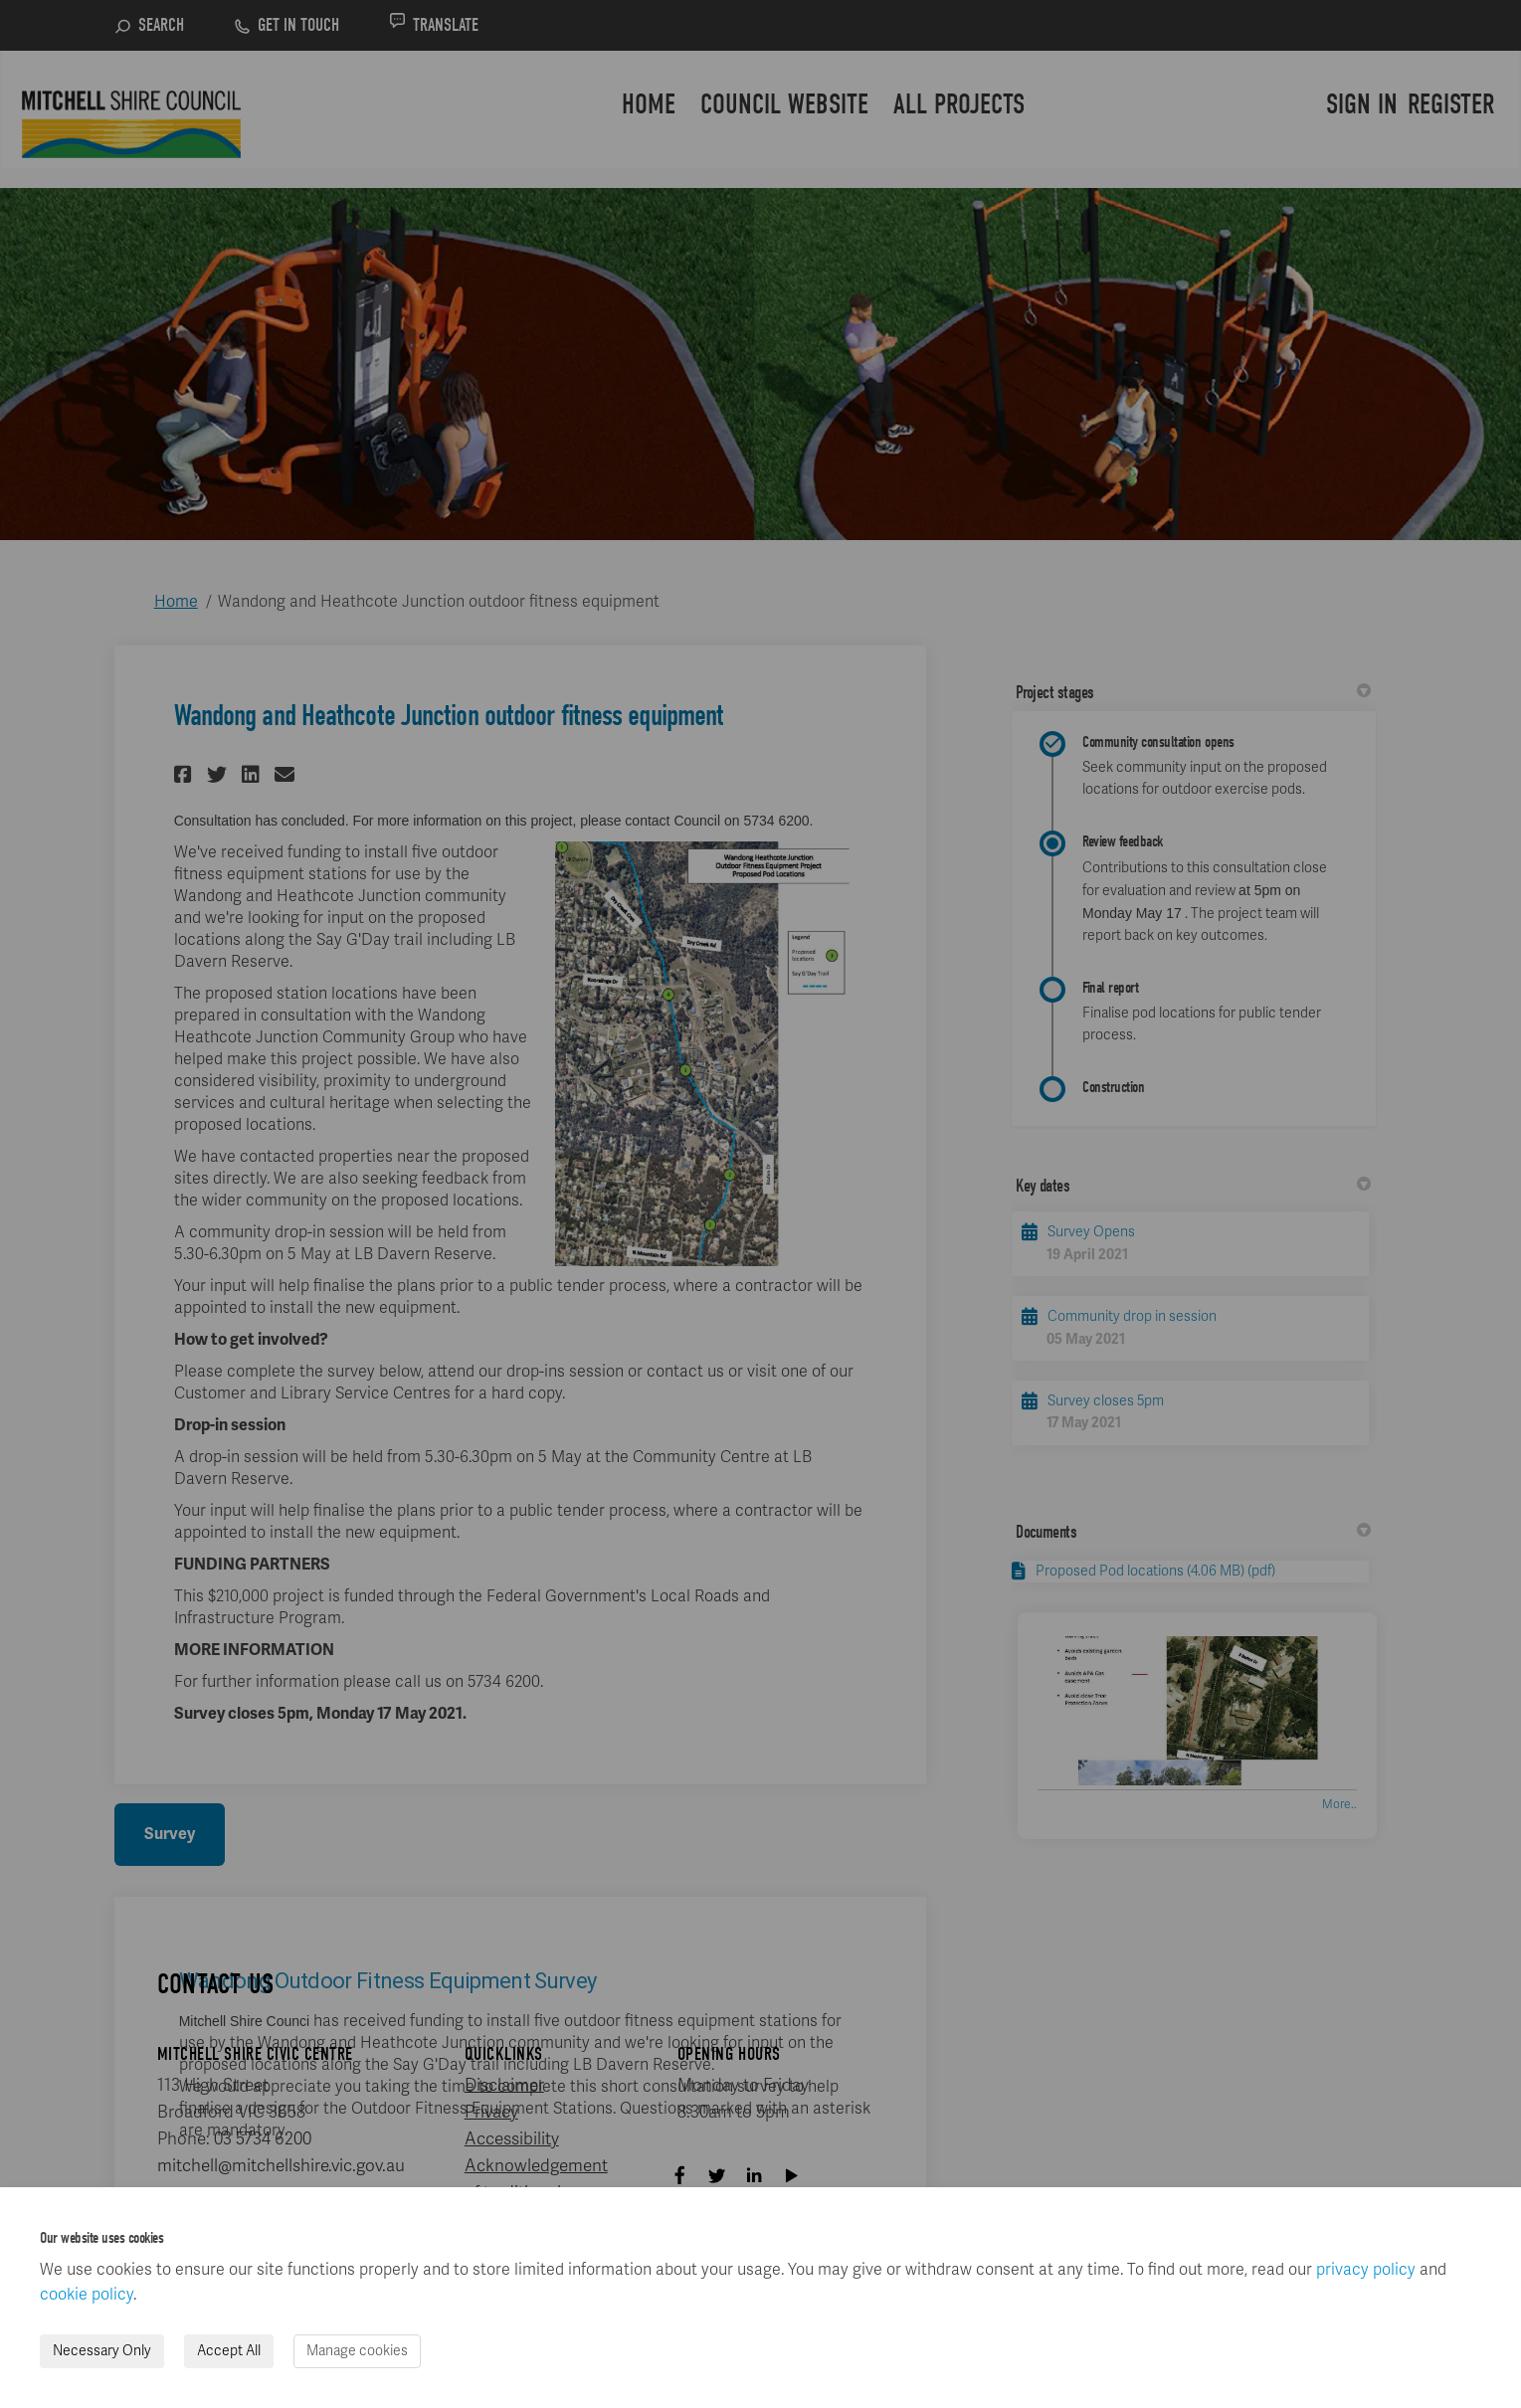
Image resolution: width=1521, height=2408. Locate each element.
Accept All (229, 2350)
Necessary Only (102, 2350)
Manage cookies (357, 2350)
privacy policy (1366, 2270)
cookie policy (86, 2295)
